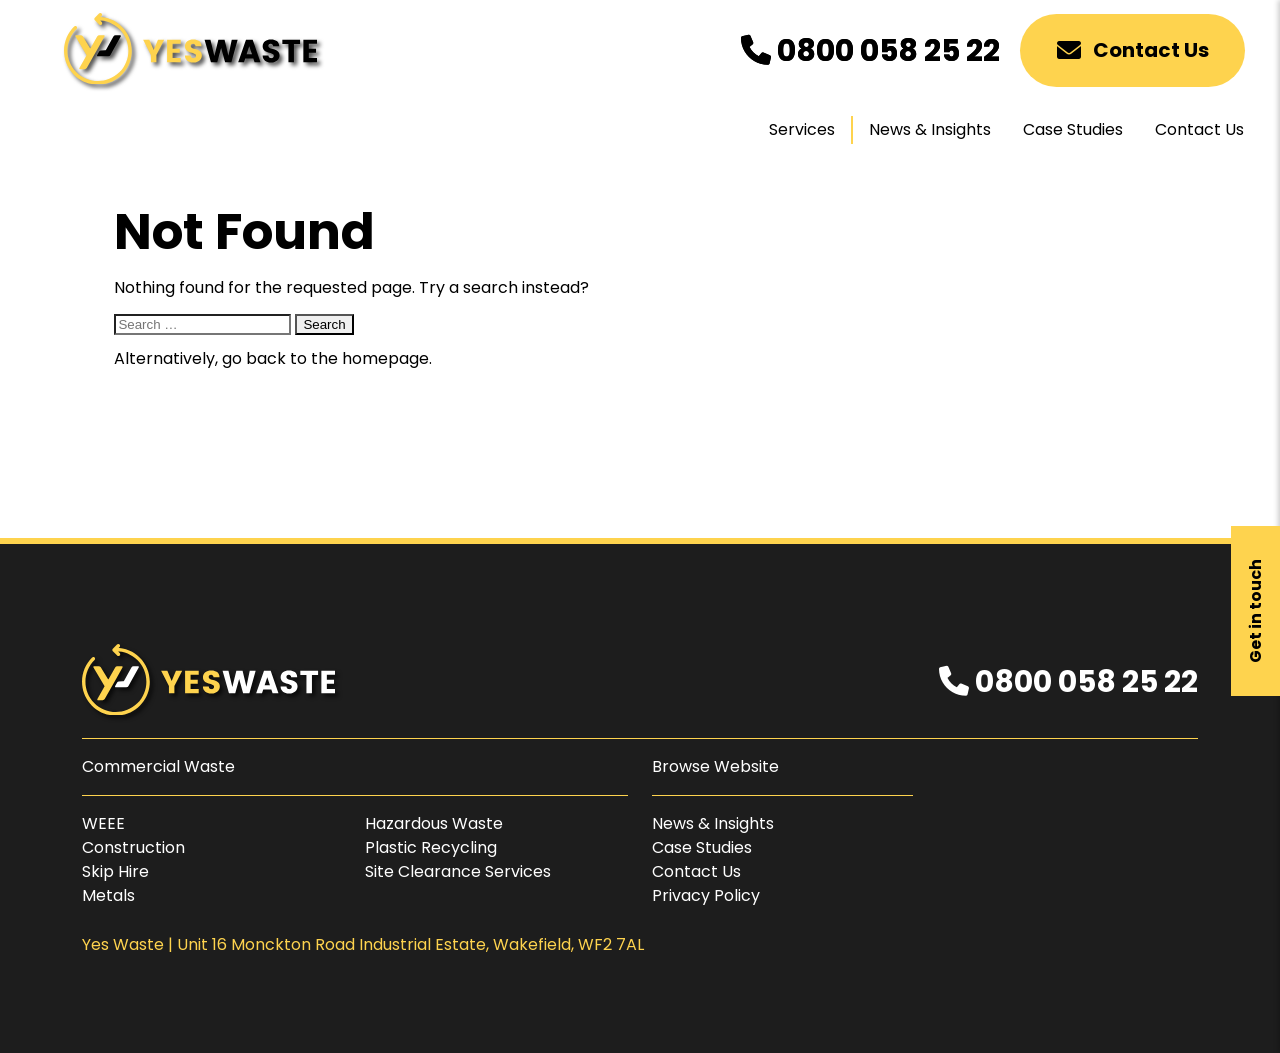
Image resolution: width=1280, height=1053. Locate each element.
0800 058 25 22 (870, 51)
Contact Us (1133, 50)
